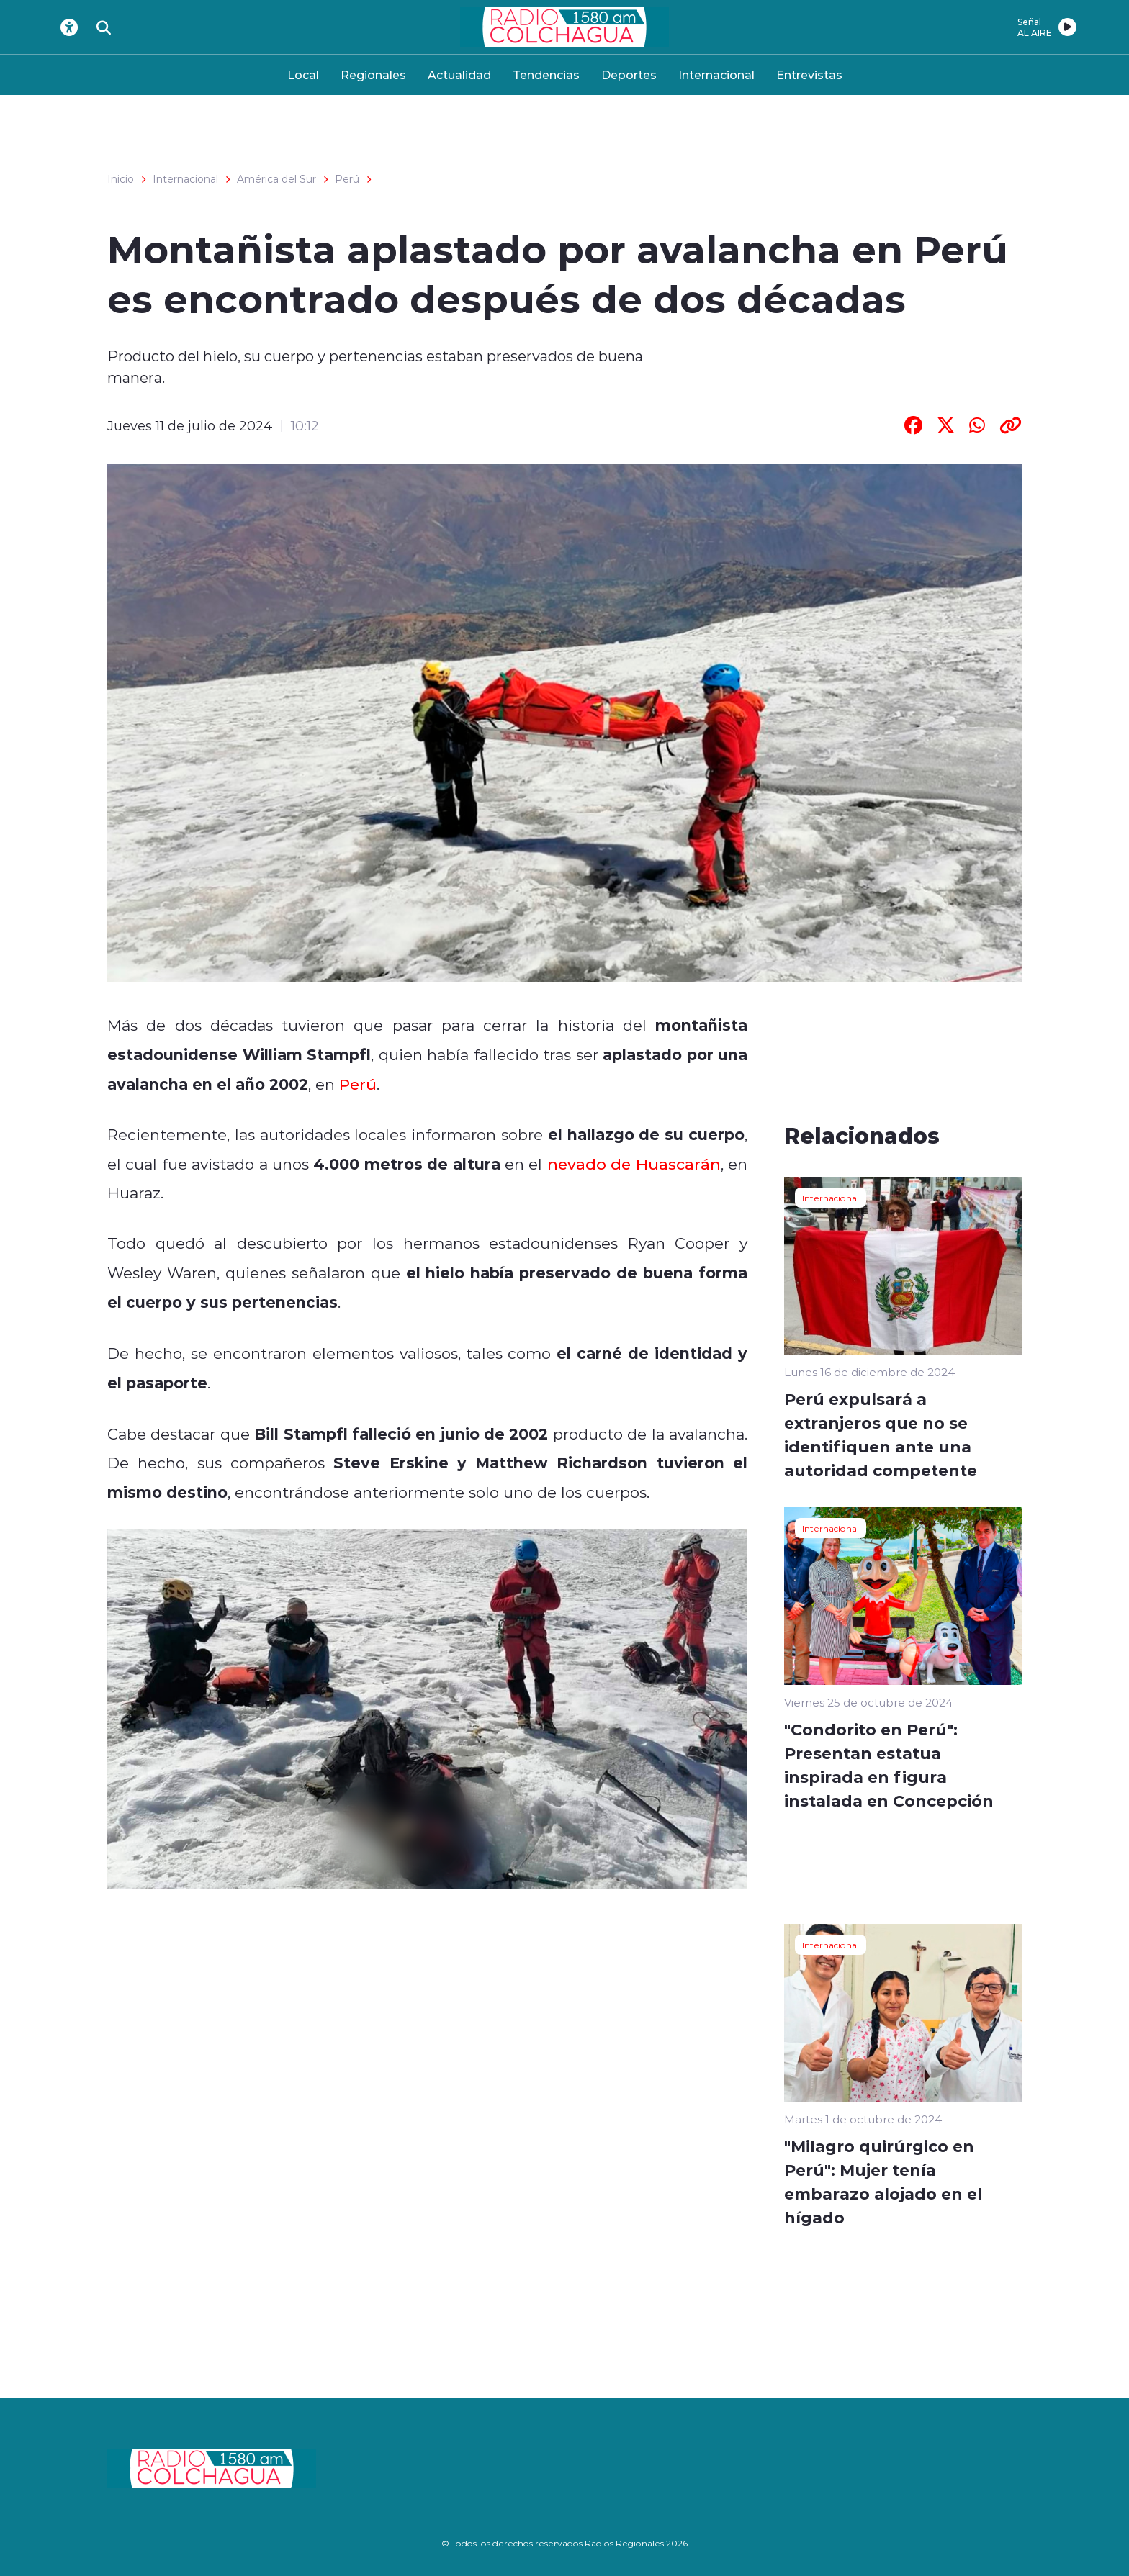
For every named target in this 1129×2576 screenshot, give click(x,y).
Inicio (120, 179)
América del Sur (276, 179)
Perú (347, 179)
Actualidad (459, 74)
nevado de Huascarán (634, 1164)
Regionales (373, 74)
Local (303, 74)
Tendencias (546, 74)
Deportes (629, 74)
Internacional (716, 74)
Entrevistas (809, 74)
